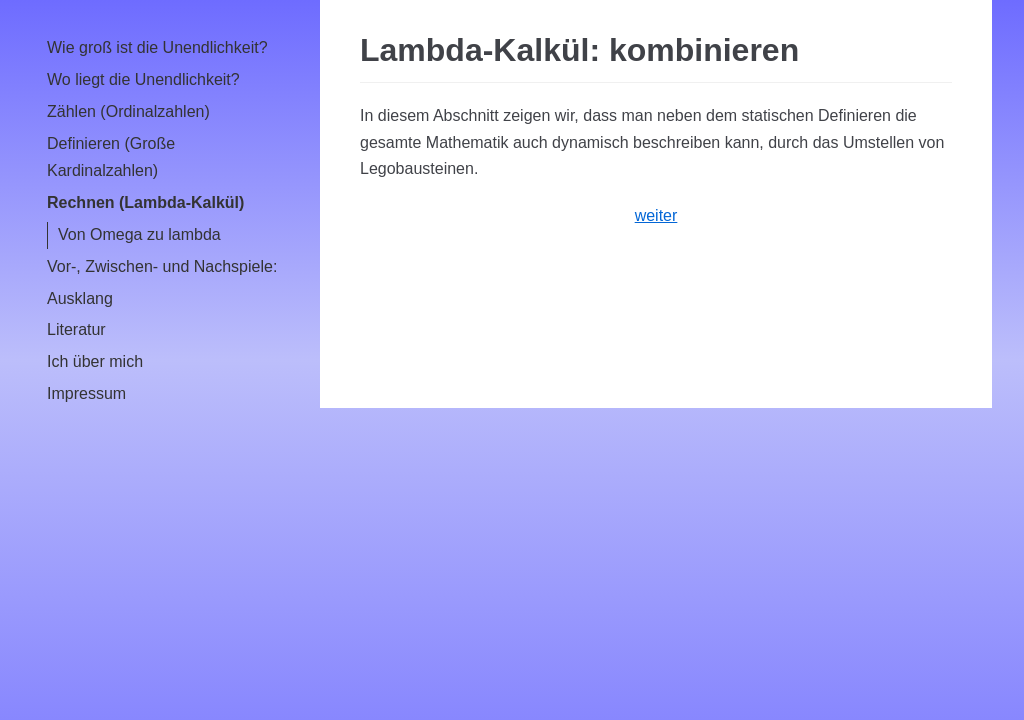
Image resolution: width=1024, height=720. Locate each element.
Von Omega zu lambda (139, 234)
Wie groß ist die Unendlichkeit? (157, 47)
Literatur (76, 329)
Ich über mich (95, 361)
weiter (656, 215)
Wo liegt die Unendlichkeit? (143, 79)
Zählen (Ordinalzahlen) (128, 111)
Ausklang (80, 298)
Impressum (86, 393)
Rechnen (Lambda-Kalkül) (145, 202)
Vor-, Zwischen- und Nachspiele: (162, 266)
